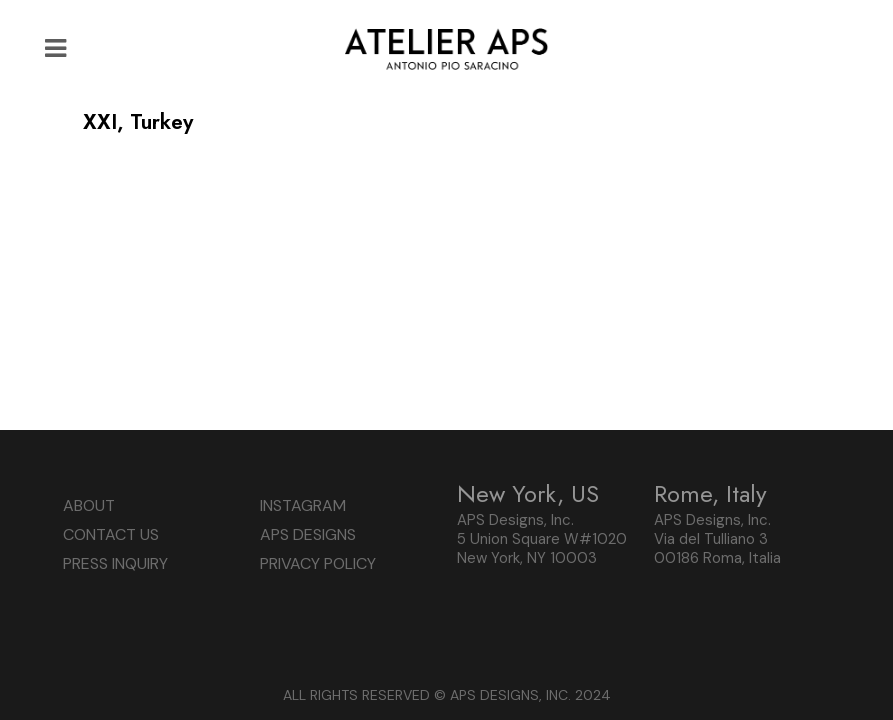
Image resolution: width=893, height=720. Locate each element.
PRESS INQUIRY (115, 563)
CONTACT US (111, 534)
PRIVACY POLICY (318, 563)
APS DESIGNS (308, 534)
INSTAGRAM (303, 505)
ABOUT (89, 505)
